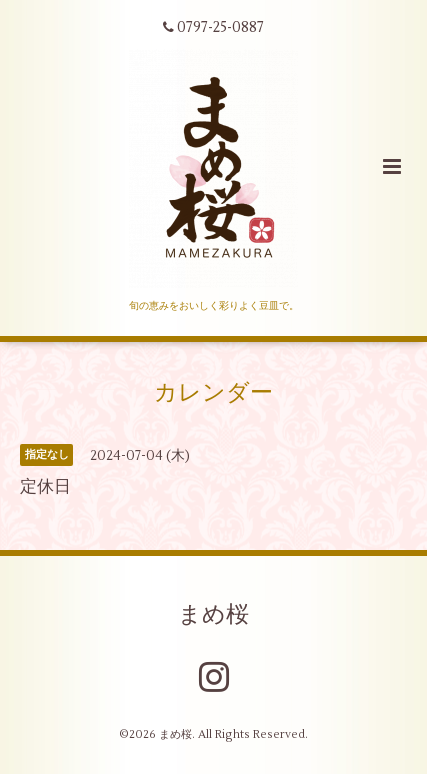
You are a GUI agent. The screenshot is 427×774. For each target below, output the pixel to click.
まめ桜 (213, 614)
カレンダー (213, 393)
